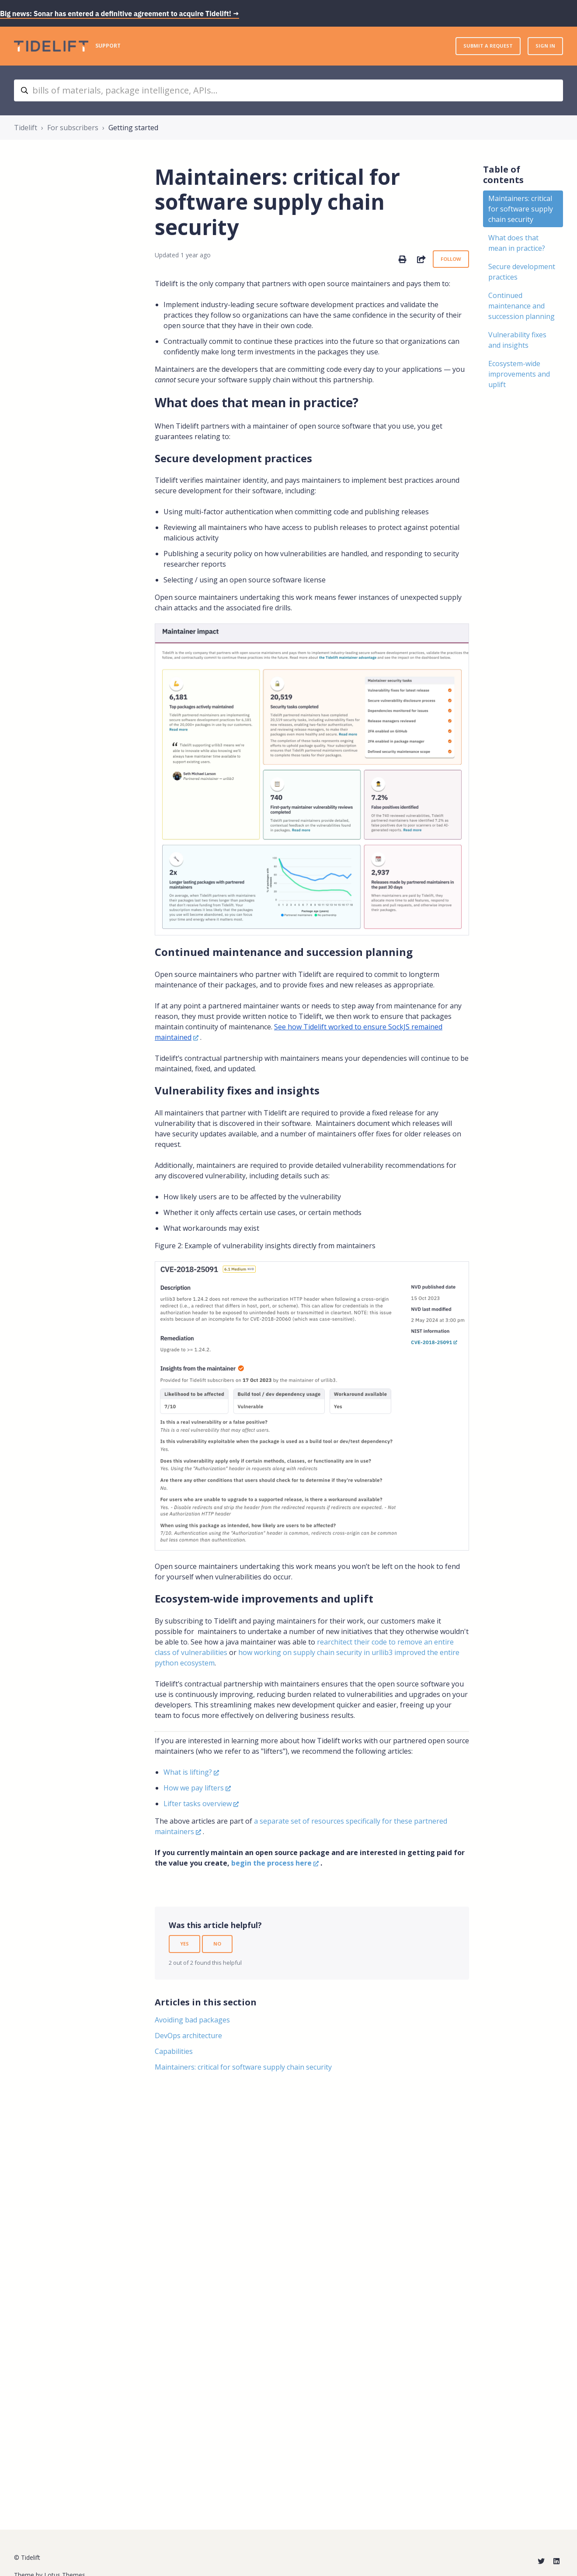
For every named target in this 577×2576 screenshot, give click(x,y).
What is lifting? (187, 1772)
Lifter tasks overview (197, 1803)
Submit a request (488, 45)
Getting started (133, 127)
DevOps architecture (188, 2035)
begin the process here (271, 1863)
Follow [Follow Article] (451, 259)
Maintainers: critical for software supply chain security (243, 2067)
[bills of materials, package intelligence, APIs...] (288, 90)
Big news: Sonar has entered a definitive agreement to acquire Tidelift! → (119, 13)
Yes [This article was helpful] (184, 1943)
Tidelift (25, 127)
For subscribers (72, 127)
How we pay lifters (193, 1788)
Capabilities (174, 2051)
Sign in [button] (545, 45)
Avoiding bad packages (192, 2020)
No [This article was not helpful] (217, 1943)
